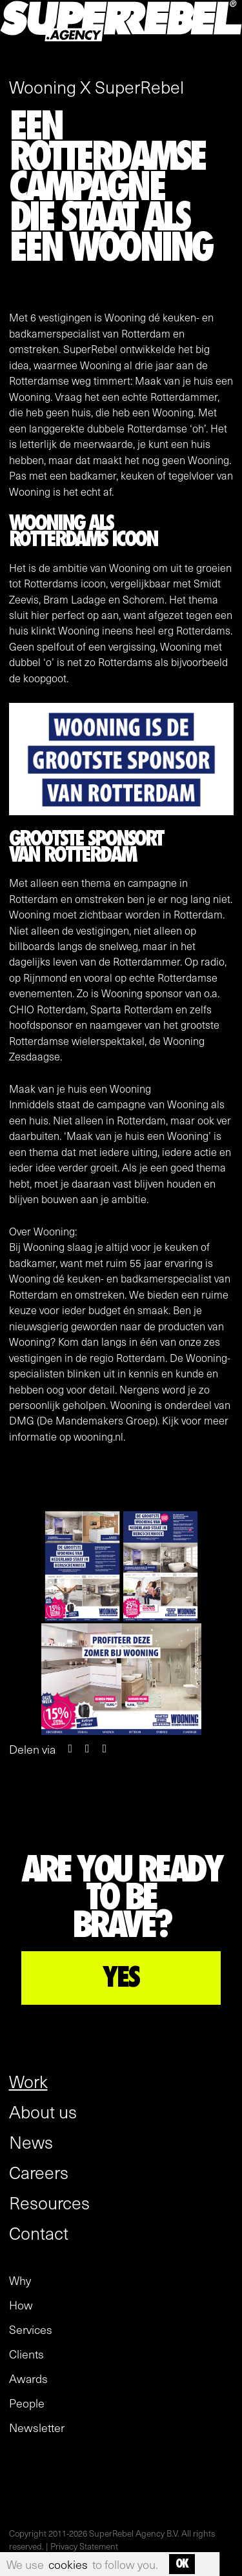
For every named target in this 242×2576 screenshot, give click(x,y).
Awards (28, 2378)
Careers (38, 2171)
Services (30, 2329)
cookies (68, 2564)
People (27, 2403)
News (31, 2141)
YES (121, 1977)
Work (28, 2080)
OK (182, 2564)
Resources (49, 2202)
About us (43, 2111)
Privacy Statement (84, 2546)
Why (20, 2280)
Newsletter (37, 2427)
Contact (38, 2232)
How (21, 2304)
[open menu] (221, 57)
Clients (26, 2354)
